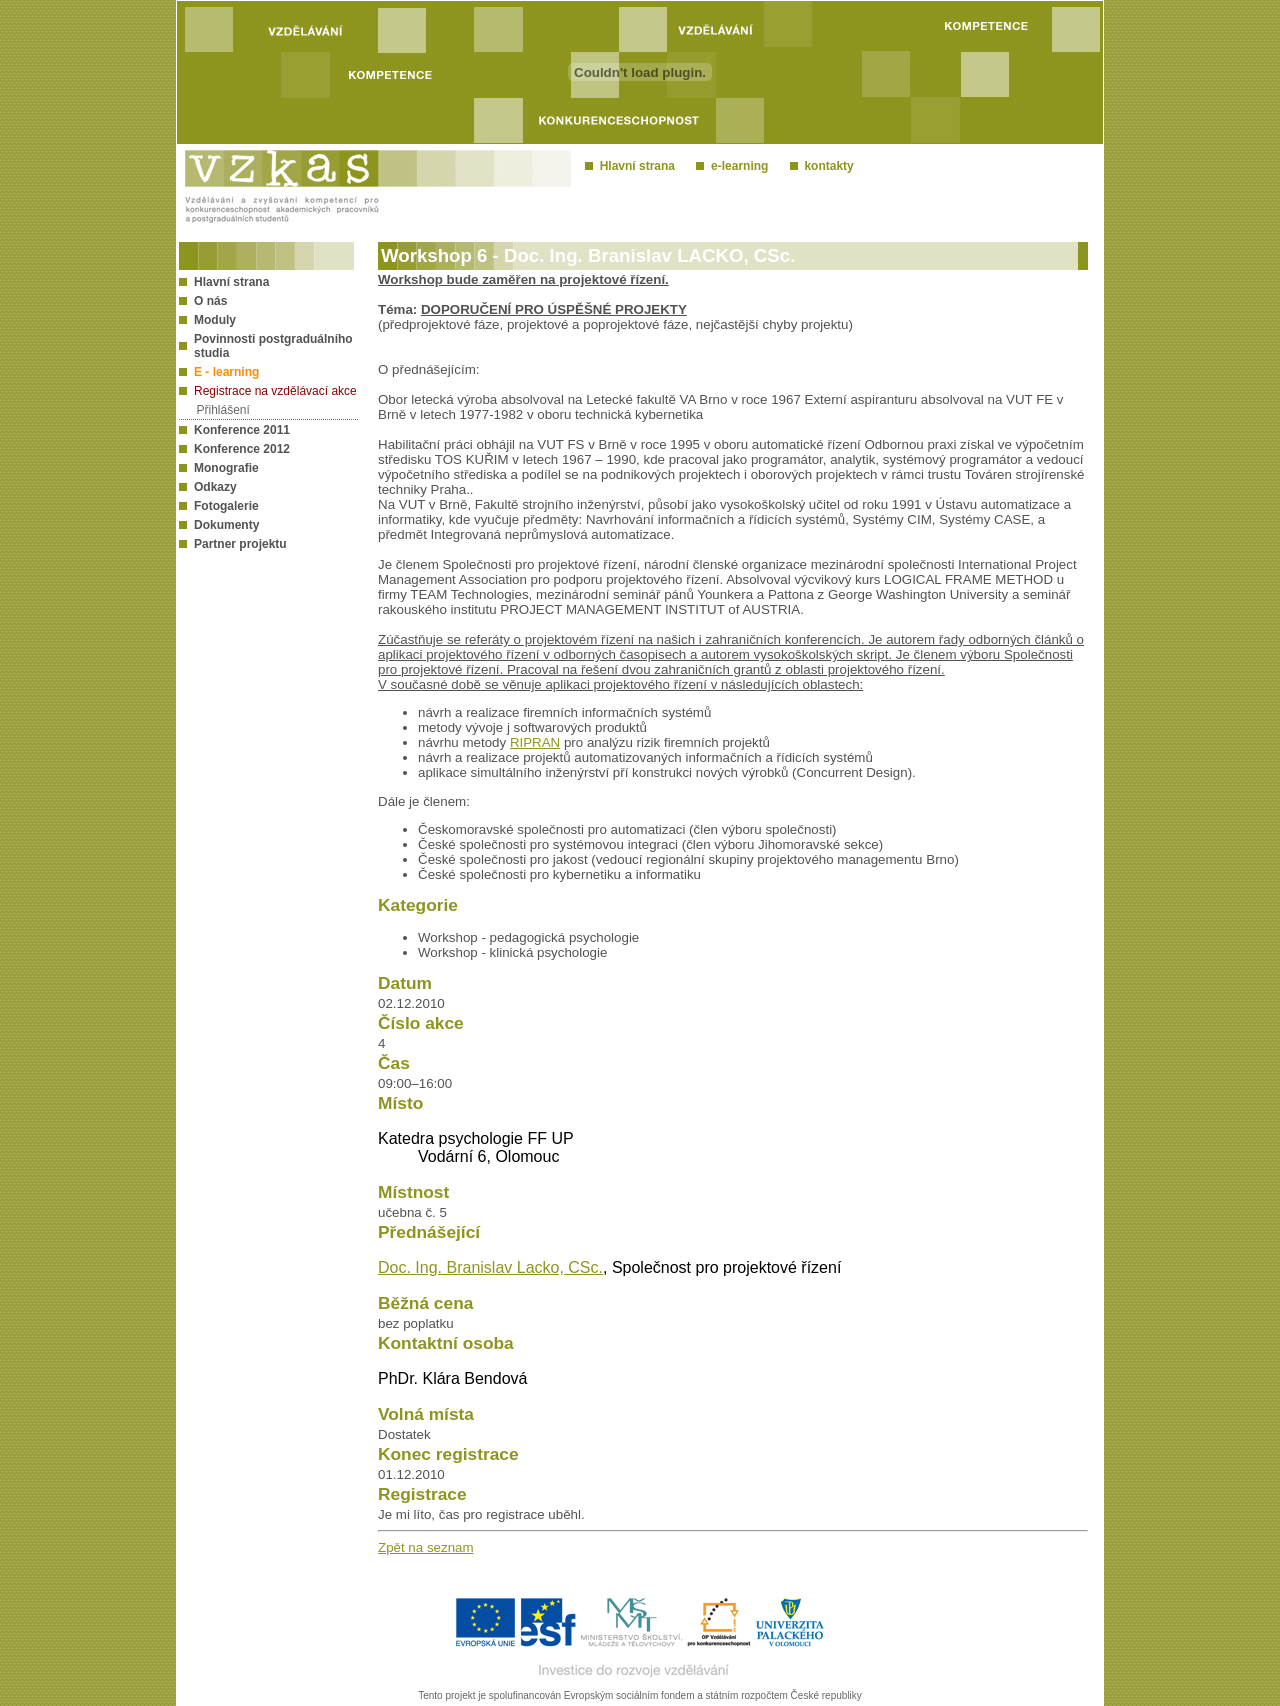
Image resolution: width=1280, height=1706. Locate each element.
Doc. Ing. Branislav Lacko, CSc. (490, 1267)
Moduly (215, 320)
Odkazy (215, 487)
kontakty (822, 166)
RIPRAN (535, 742)
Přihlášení (223, 410)
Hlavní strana (630, 166)
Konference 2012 (242, 449)
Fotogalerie (226, 506)
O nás (210, 301)
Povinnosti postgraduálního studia (273, 346)
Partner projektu (240, 544)
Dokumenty (226, 525)
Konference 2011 (242, 430)
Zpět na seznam (426, 1547)
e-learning (732, 166)
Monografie (226, 468)
